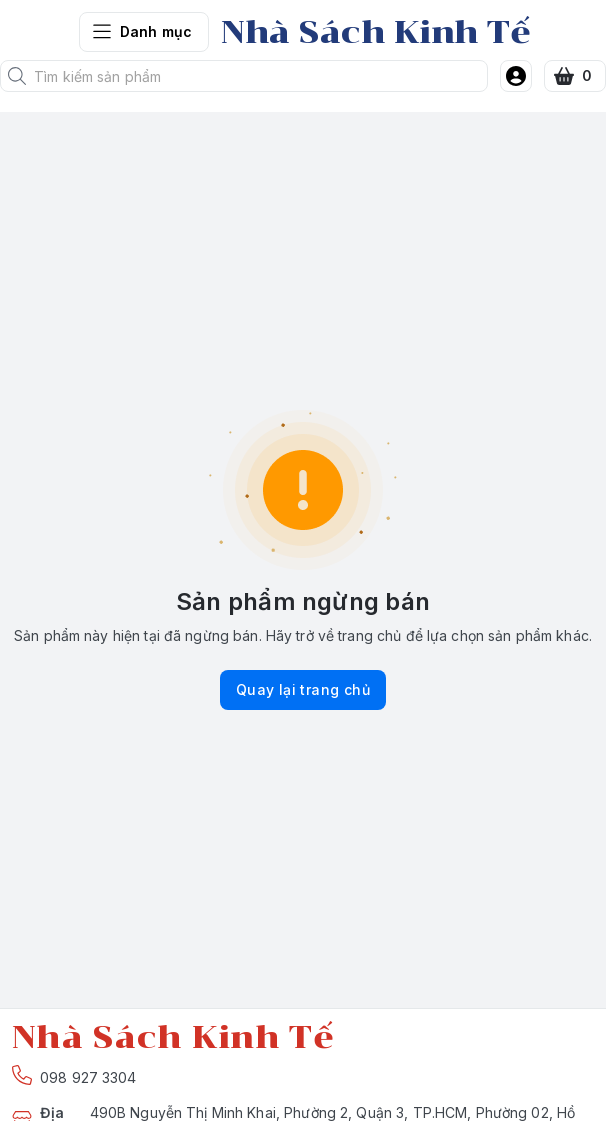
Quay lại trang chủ (303, 689)
